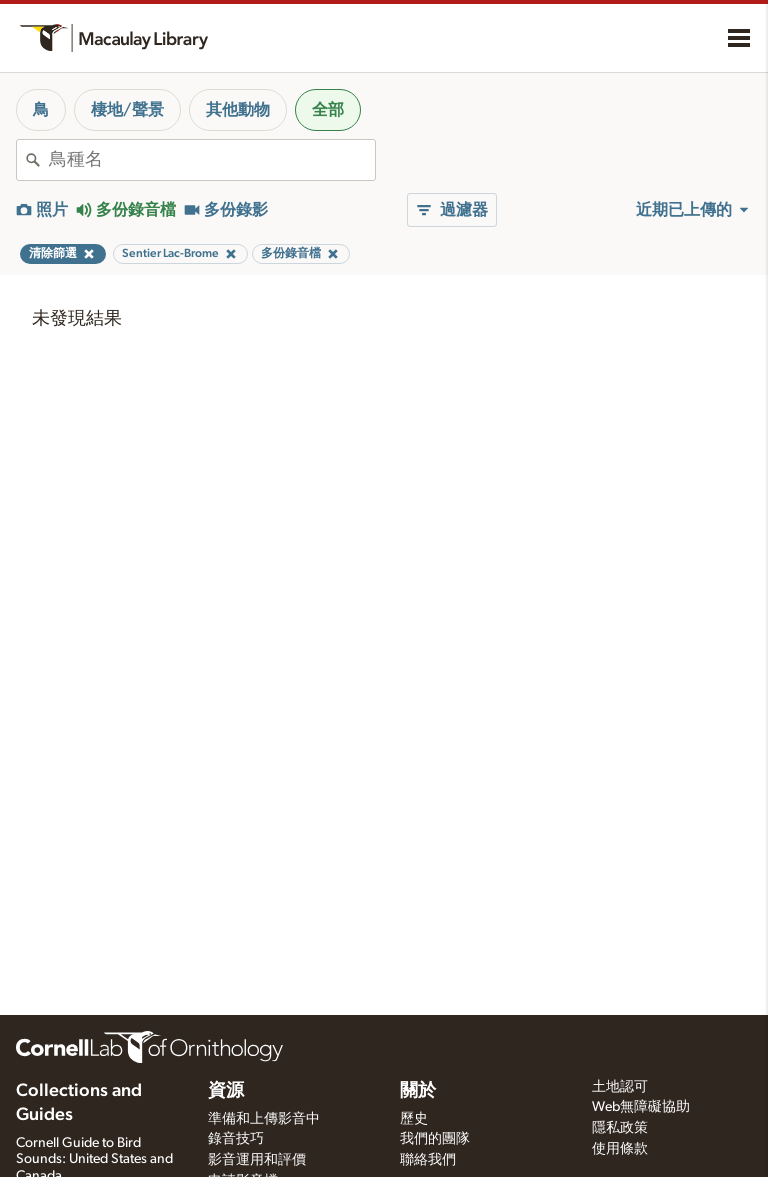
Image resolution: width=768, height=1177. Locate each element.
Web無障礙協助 (641, 1107)
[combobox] (212, 160)
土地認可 (620, 1087)
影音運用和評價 (257, 1160)
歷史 (414, 1119)
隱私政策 (620, 1128)
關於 (418, 1091)
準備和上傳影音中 (264, 1119)
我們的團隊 (435, 1139)
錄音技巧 (236, 1139)
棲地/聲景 (127, 110)
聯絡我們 (428, 1160)
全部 (328, 110)
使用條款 (620, 1149)
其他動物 (238, 110)
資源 (226, 1091)
